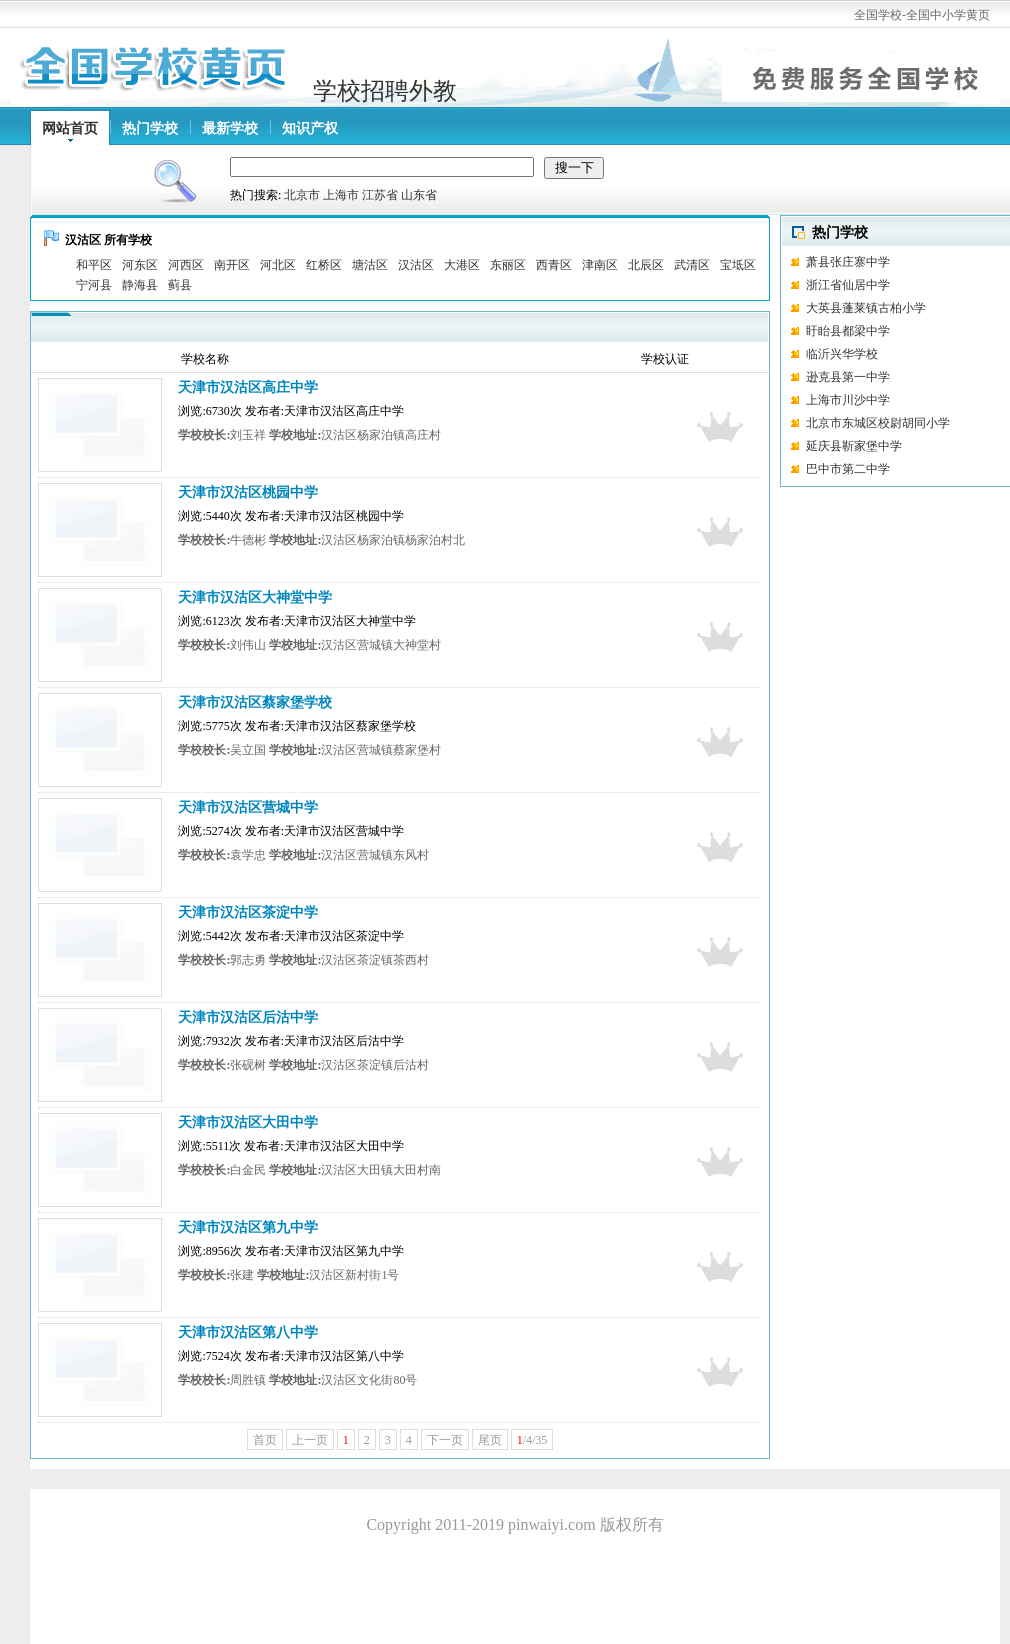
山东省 (419, 195)
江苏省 (380, 195)
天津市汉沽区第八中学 (248, 1332)
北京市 (302, 195)
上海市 (341, 195)
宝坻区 (738, 265)
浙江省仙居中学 (848, 285)
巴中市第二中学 (848, 469)
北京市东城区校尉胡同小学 (878, 423)
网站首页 (70, 128)
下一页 (445, 1440)
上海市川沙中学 (848, 400)
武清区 (692, 265)
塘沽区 (370, 265)
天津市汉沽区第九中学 (248, 1227)
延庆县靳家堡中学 (854, 446)
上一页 (310, 1440)
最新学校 (230, 128)
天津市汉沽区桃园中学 (248, 492)
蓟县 (180, 285)
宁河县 (94, 285)
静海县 (140, 285)
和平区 (94, 265)
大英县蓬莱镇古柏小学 (866, 308)
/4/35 (532, 1440)
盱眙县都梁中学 (848, 331)
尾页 (490, 1440)
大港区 (462, 265)
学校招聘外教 (385, 91)
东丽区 (508, 265)
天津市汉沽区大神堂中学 (255, 597)
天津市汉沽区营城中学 (248, 807)
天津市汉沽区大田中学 (248, 1122)
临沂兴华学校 (875, 354)
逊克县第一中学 (848, 377)
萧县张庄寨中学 (848, 262)
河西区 (186, 265)
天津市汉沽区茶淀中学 (248, 912)
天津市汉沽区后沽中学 (248, 1017)
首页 (265, 1440)
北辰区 (646, 265)
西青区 (554, 265)
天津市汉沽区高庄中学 (248, 387)
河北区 (278, 265)
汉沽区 (416, 265)
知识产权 (310, 128)
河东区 (140, 265)
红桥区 (324, 265)
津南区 (600, 265)
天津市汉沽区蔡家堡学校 (255, 702)
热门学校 (150, 128)
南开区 (232, 265)
